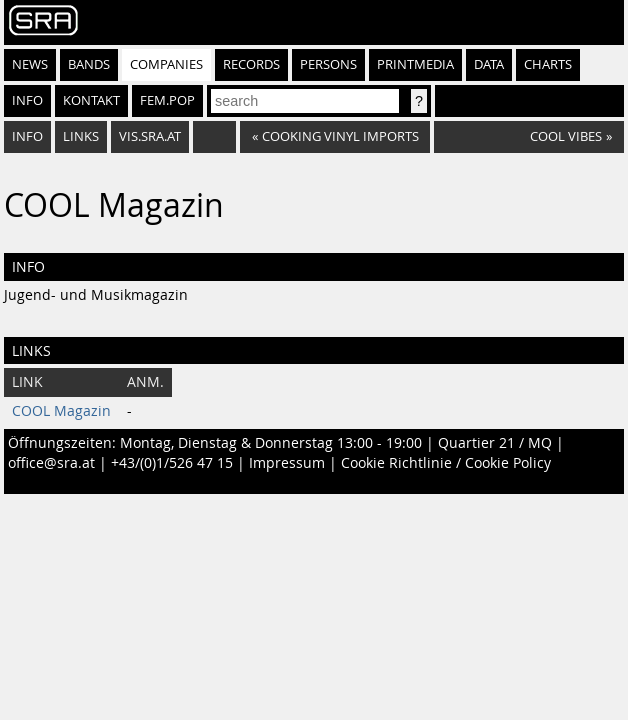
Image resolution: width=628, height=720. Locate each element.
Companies (166, 64)
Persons (328, 64)
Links (81, 136)
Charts (548, 64)
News (30, 64)
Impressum (287, 463)
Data (489, 64)
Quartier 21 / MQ (495, 443)
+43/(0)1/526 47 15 (172, 463)
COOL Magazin (61, 411)
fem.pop (167, 100)
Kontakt (91, 100)
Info (27, 100)
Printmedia (415, 64)
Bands (89, 64)
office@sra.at (51, 463)
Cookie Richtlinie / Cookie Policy (446, 463)
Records (251, 64)
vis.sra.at (150, 136)
